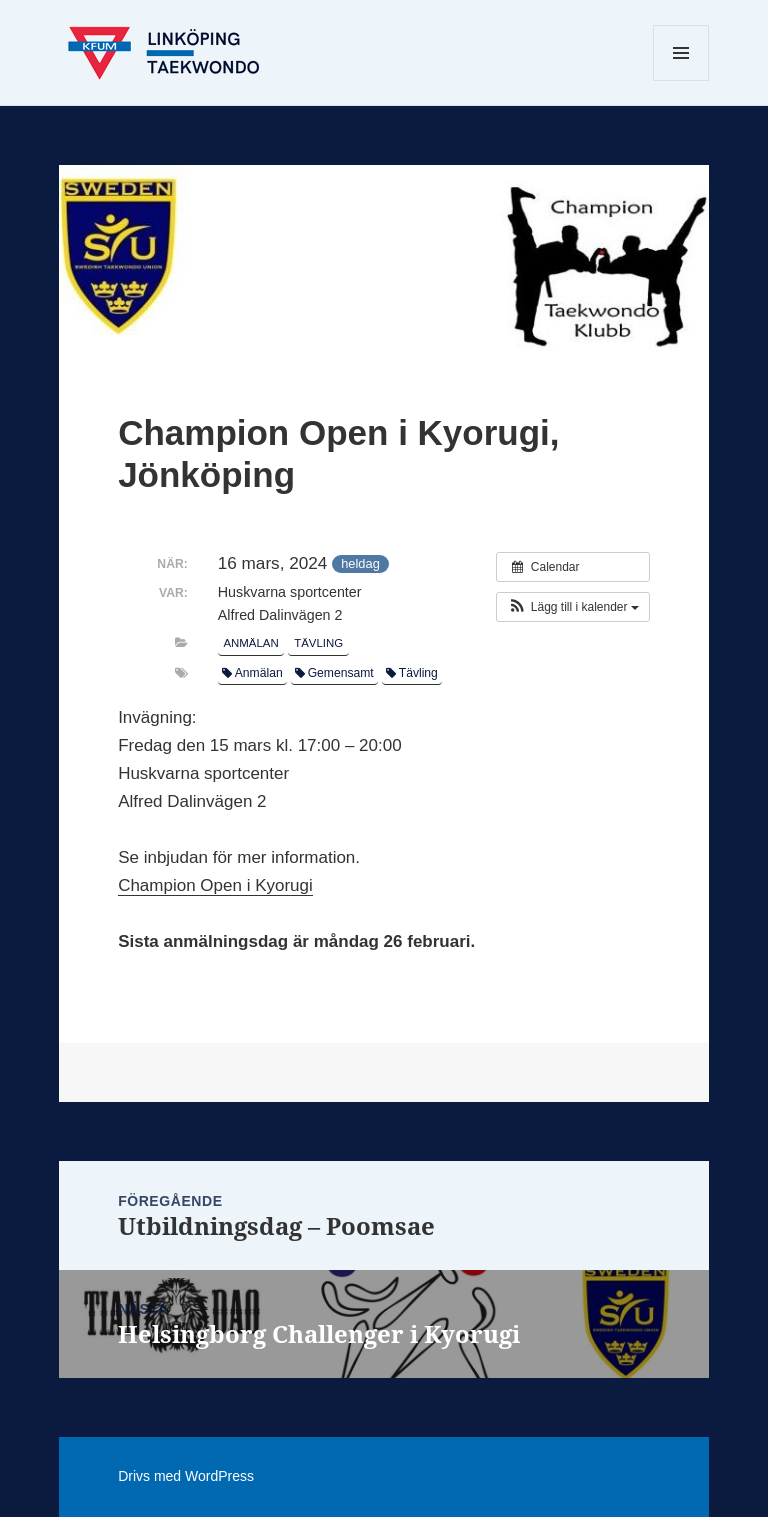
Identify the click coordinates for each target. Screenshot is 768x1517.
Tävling (318, 643)
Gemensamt (334, 673)
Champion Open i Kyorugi (215, 885)
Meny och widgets (681, 80)
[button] (572, 607)
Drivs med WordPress (186, 1476)
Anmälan (250, 643)
